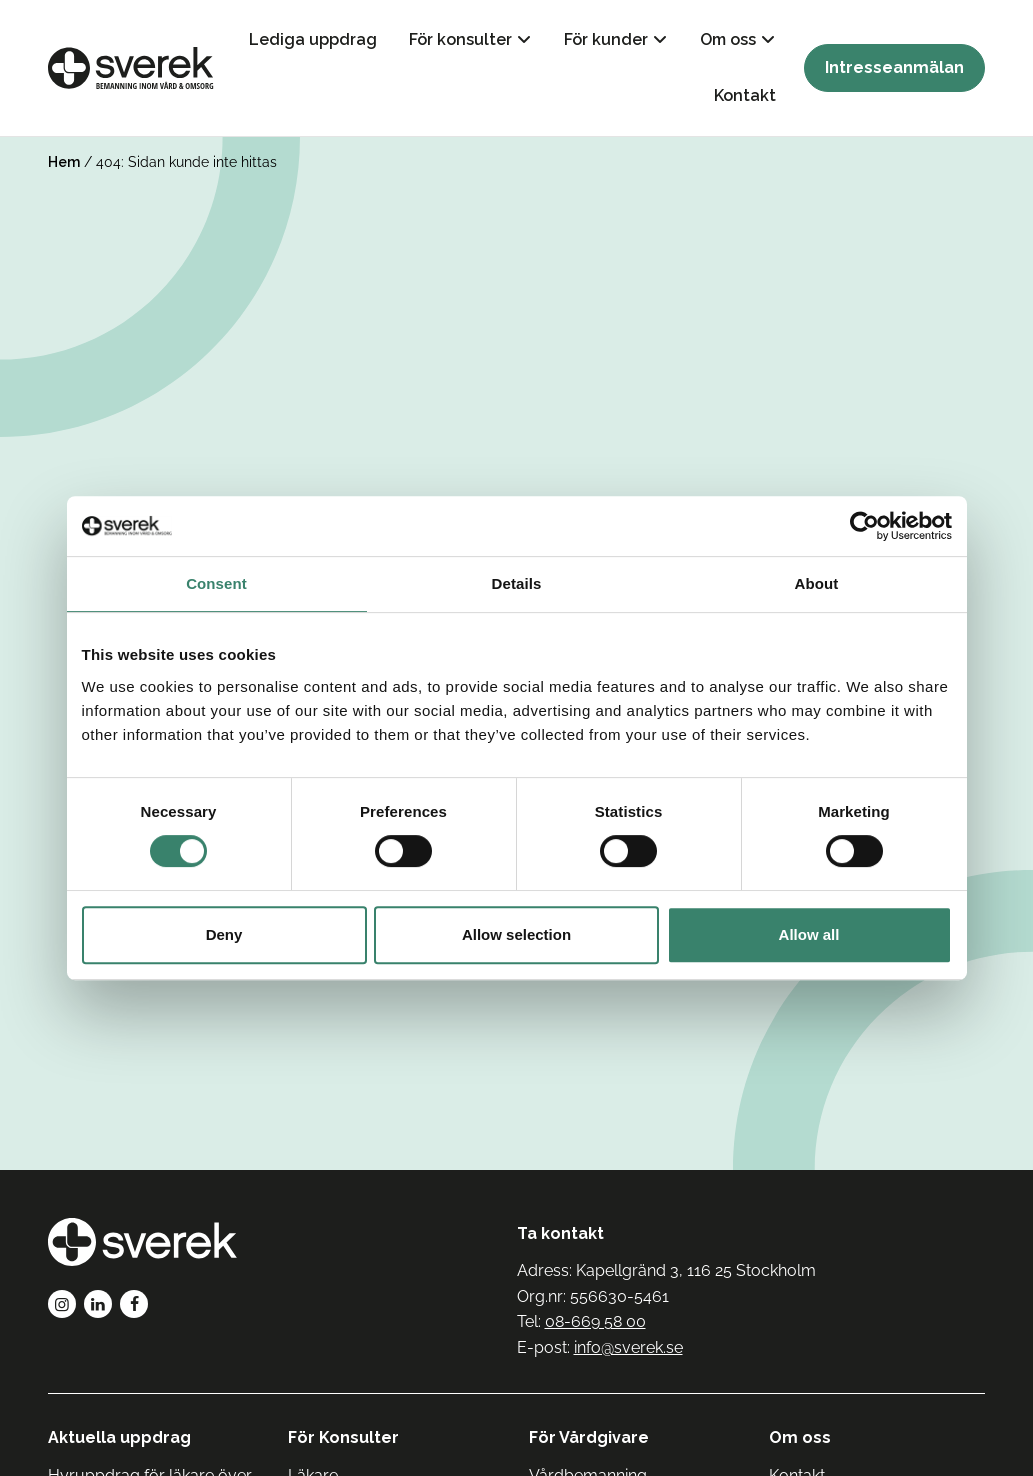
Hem (64, 162)
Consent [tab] (216, 583)
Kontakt (745, 95)
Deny (224, 934)
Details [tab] (517, 583)
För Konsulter (343, 1437)
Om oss (728, 39)
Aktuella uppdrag (119, 1437)
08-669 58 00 (595, 1321)
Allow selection (516, 934)
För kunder (606, 39)
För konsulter (460, 39)
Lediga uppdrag (313, 39)
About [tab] (817, 583)
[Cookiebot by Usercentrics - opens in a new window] (864, 526)
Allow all (809, 934)
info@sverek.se (628, 1347)
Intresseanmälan (894, 67)
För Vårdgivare (589, 1437)
